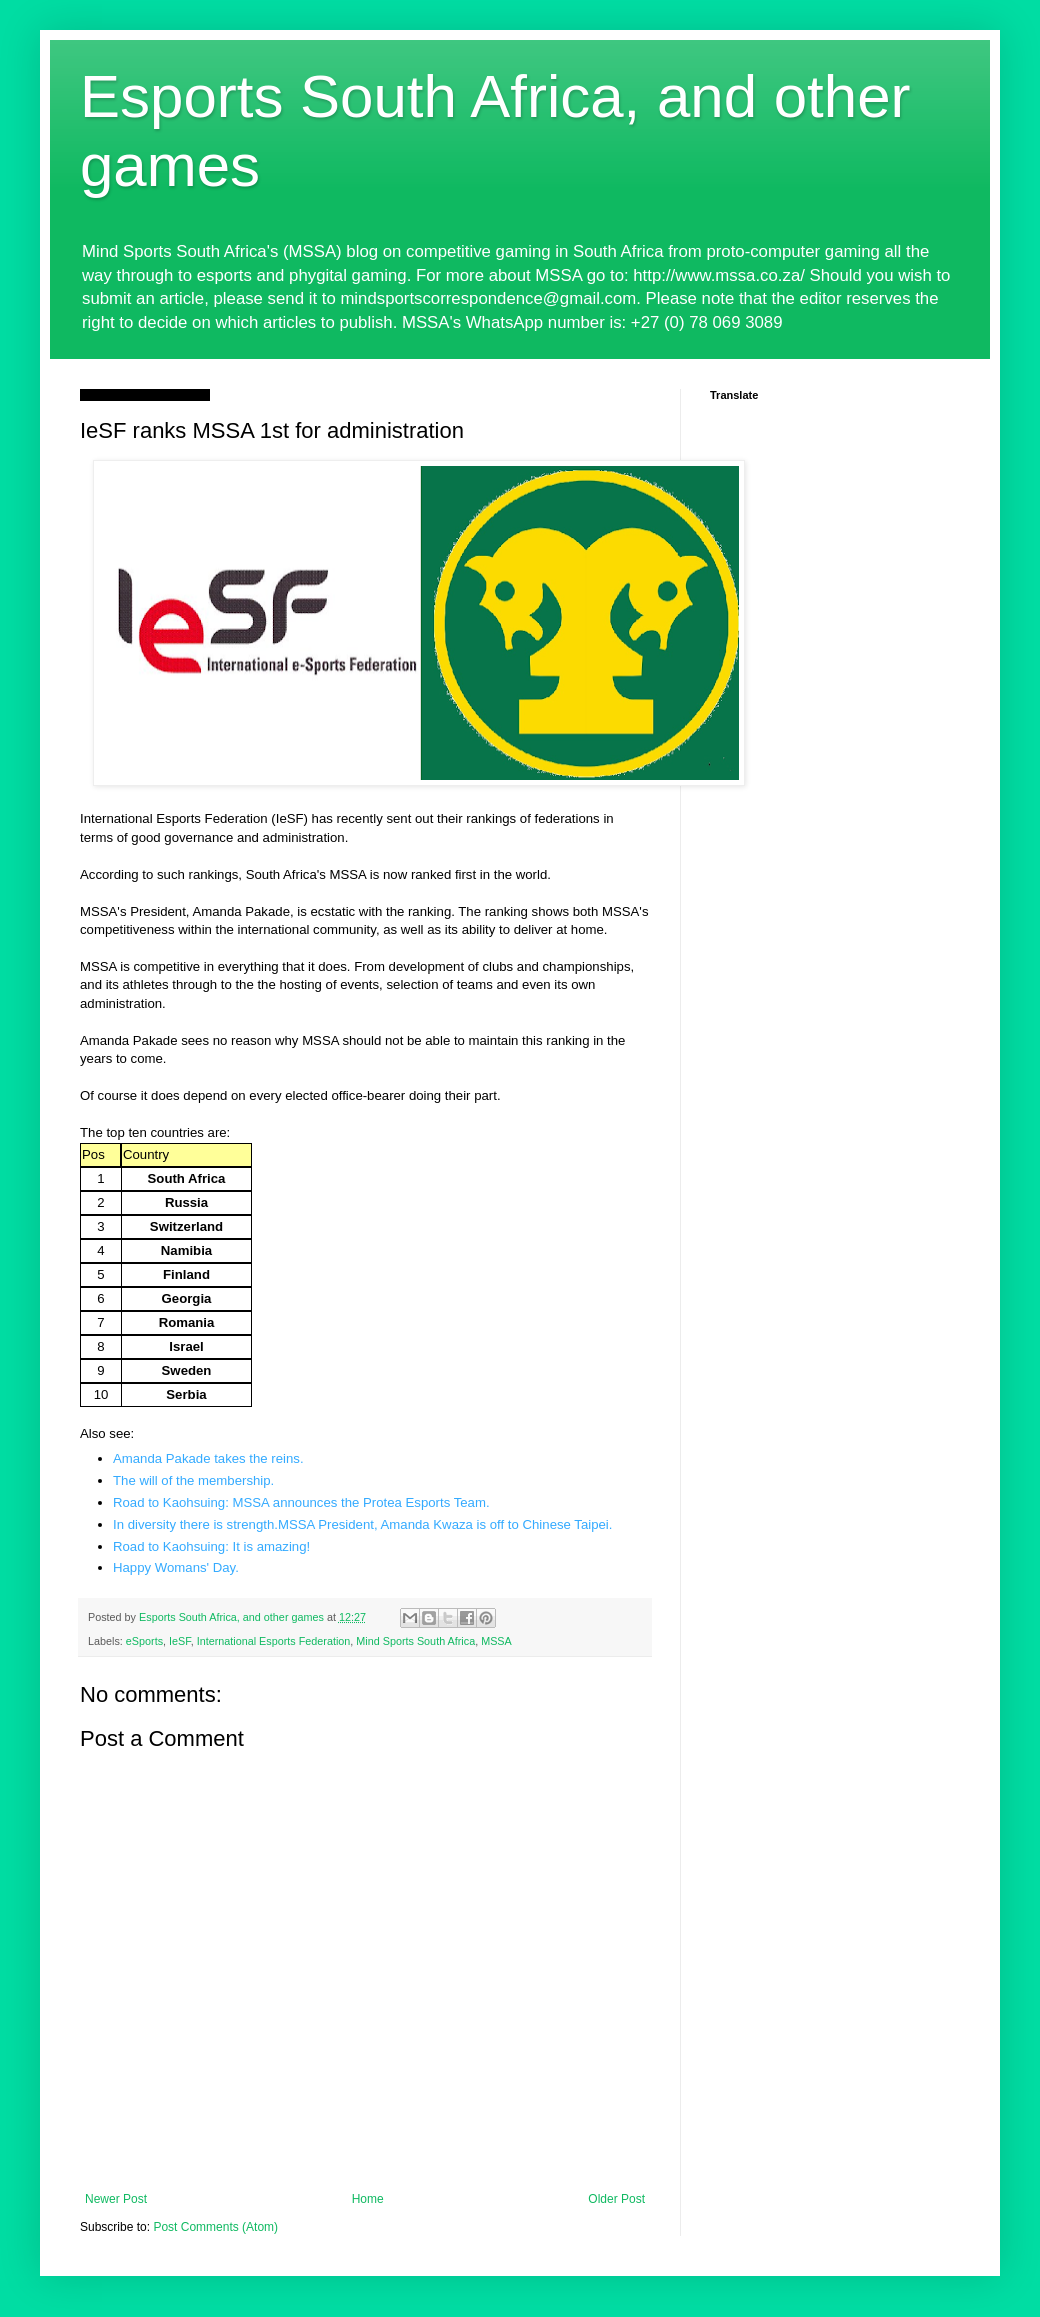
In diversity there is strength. (195, 1524)
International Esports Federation (274, 1641)
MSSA (496, 1641)
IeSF (180, 1641)
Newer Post (116, 2199)
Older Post (616, 2199)
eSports (144, 1641)
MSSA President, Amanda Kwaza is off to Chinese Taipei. (445, 1524)
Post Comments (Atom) (215, 2227)
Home (368, 2199)
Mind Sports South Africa (415, 1641)
